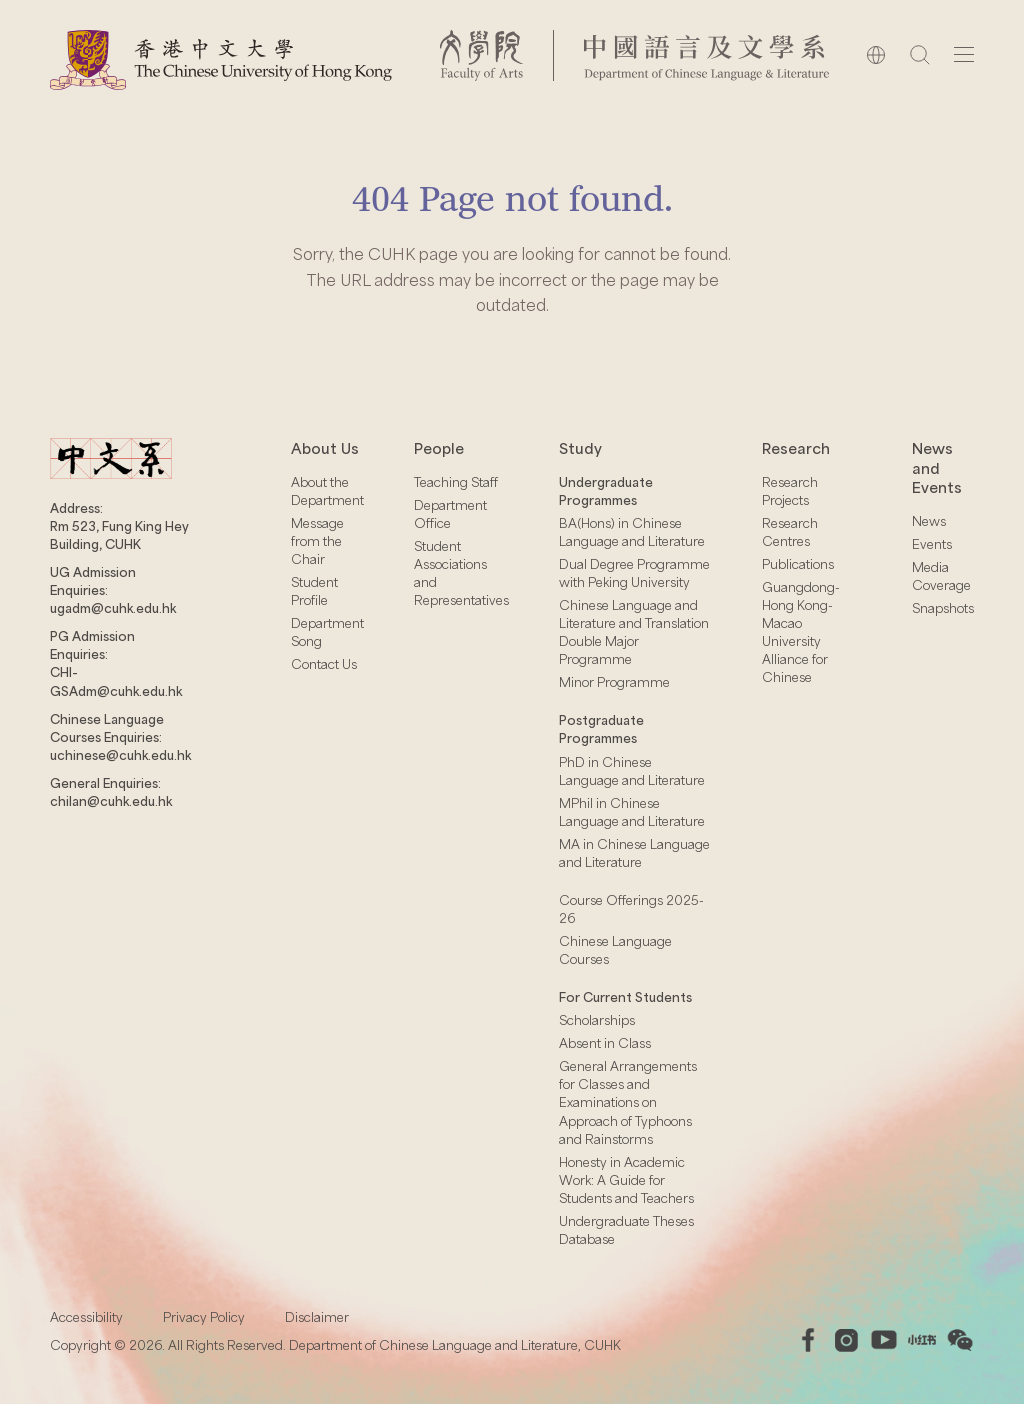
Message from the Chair (317, 541)
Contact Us (324, 664)
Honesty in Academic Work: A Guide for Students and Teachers (626, 1180)
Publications (798, 564)
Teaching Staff (456, 482)
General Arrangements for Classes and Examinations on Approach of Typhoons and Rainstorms (628, 1102)
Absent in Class (605, 1043)
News (929, 521)
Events (932, 544)
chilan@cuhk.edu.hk (111, 801)
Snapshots (943, 608)
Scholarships (597, 1020)
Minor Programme (614, 682)
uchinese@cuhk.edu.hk (120, 755)
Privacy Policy (204, 1317)
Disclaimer (317, 1317)
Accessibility (86, 1317)
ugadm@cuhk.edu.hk (113, 608)
